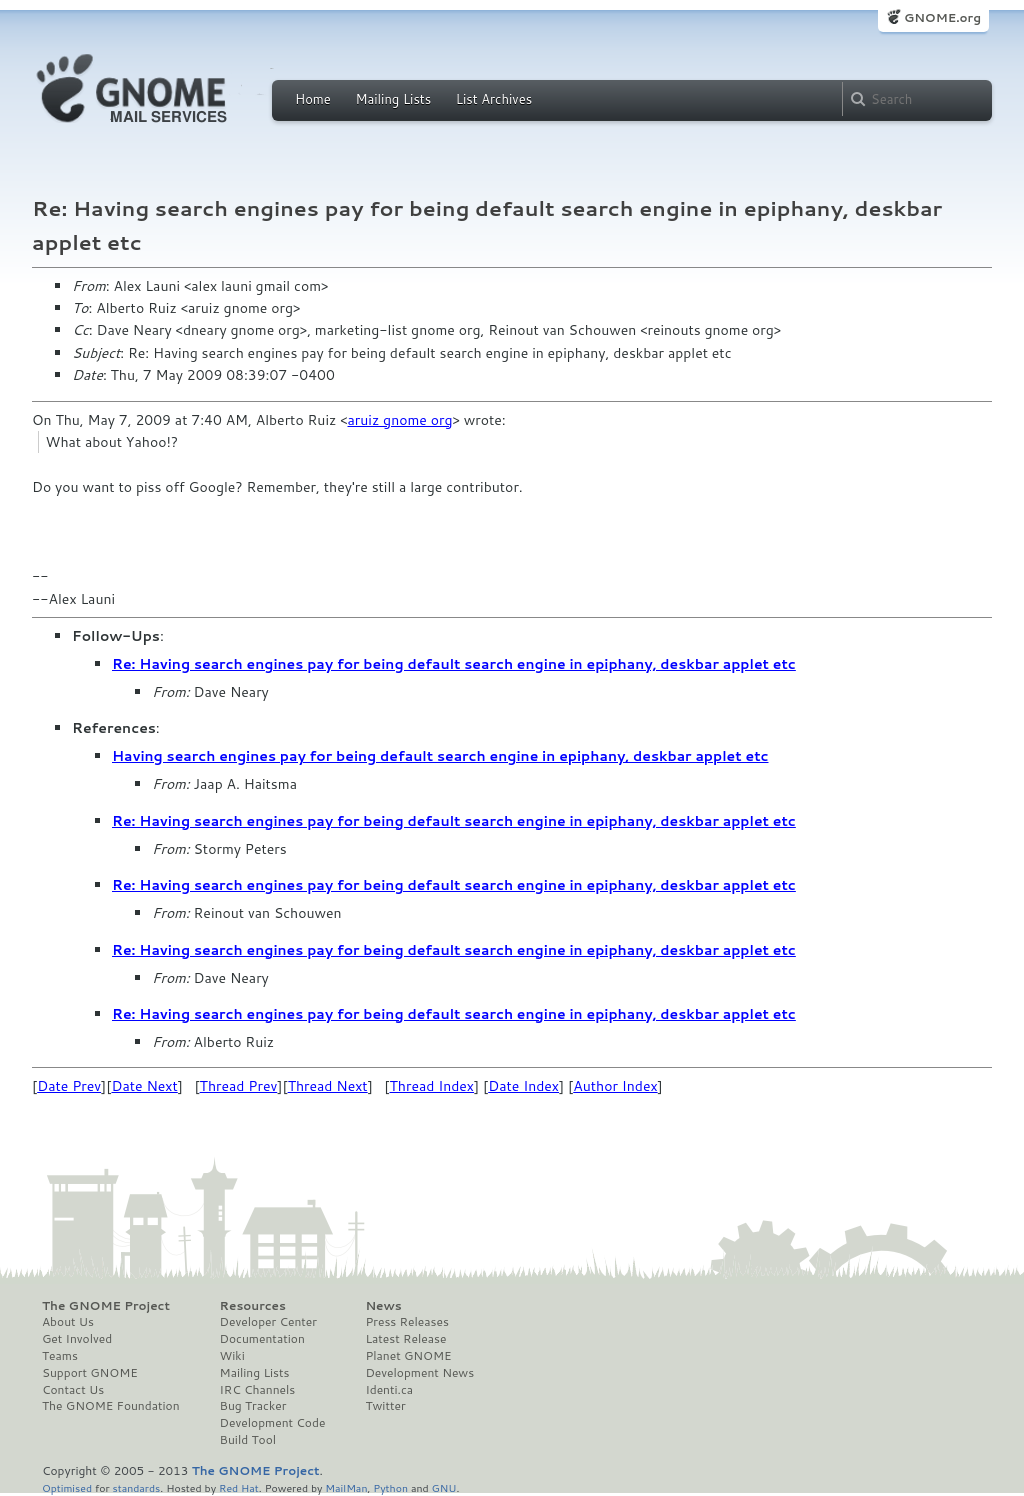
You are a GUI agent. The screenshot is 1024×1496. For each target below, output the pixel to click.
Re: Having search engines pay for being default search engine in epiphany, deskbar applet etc (454, 664)
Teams (60, 1356)
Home (313, 99)
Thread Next (328, 1086)
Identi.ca (389, 1390)
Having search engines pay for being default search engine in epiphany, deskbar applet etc (440, 756)
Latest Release (405, 1339)
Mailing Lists (393, 99)
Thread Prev (239, 1086)
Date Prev (69, 1086)
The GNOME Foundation (111, 1406)
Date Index (523, 1086)
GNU (444, 1487)
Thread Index (432, 1086)
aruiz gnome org (400, 420)
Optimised (67, 1487)
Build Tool (248, 1440)
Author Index (615, 1086)
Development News (419, 1373)
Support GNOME (90, 1373)
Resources (253, 1306)
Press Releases (406, 1322)
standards (136, 1487)
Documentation (262, 1339)
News (383, 1306)
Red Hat (239, 1487)
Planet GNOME (408, 1356)
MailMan (346, 1487)
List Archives (494, 99)
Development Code (273, 1423)
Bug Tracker (253, 1406)
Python (390, 1487)
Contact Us (73, 1390)
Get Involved (77, 1339)
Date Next (144, 1086)
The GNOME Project (106, 1306)
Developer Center (268, 1322)
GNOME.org (942, 17)
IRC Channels (258, 1390)
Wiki (232, 1356)
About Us (68, 1322)
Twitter (385, 1406)
